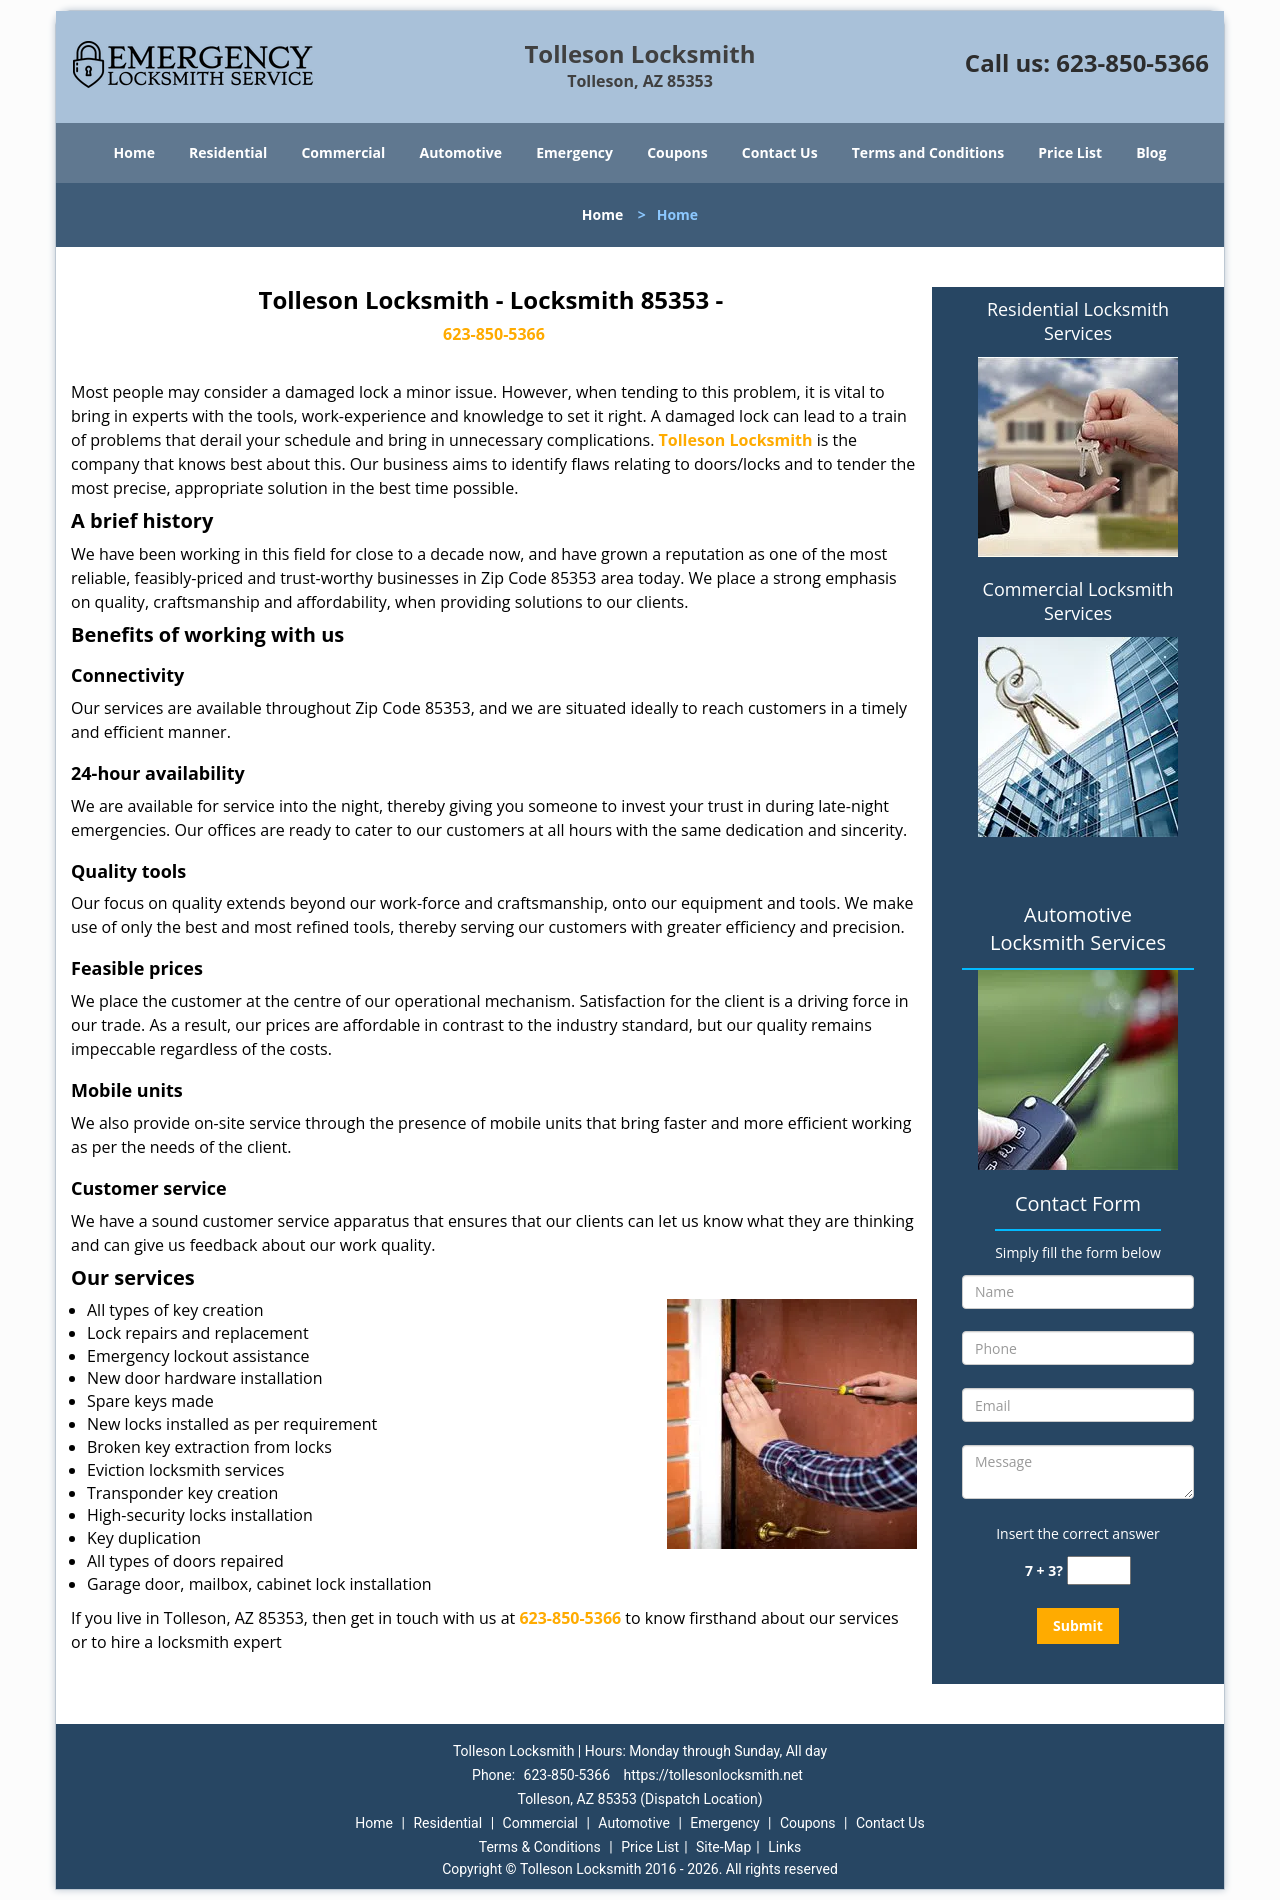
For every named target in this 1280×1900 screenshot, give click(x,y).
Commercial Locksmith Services (1078, 601)
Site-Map (723, 1847)
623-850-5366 (1132, 62)
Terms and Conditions (928, 152)
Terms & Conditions (540, 1847)
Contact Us (780, 152)
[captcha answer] (1099, 1570)
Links (784, 1847)
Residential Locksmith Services (1078, 321)
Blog (1151, 152)
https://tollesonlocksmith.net (713, 1775)
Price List (1070, 152)
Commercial (343, 152)
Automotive (461, 152)
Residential (228, 152)
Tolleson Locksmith (736, 440)
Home (134, 152)
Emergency (574, 152)
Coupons (677, 152)
